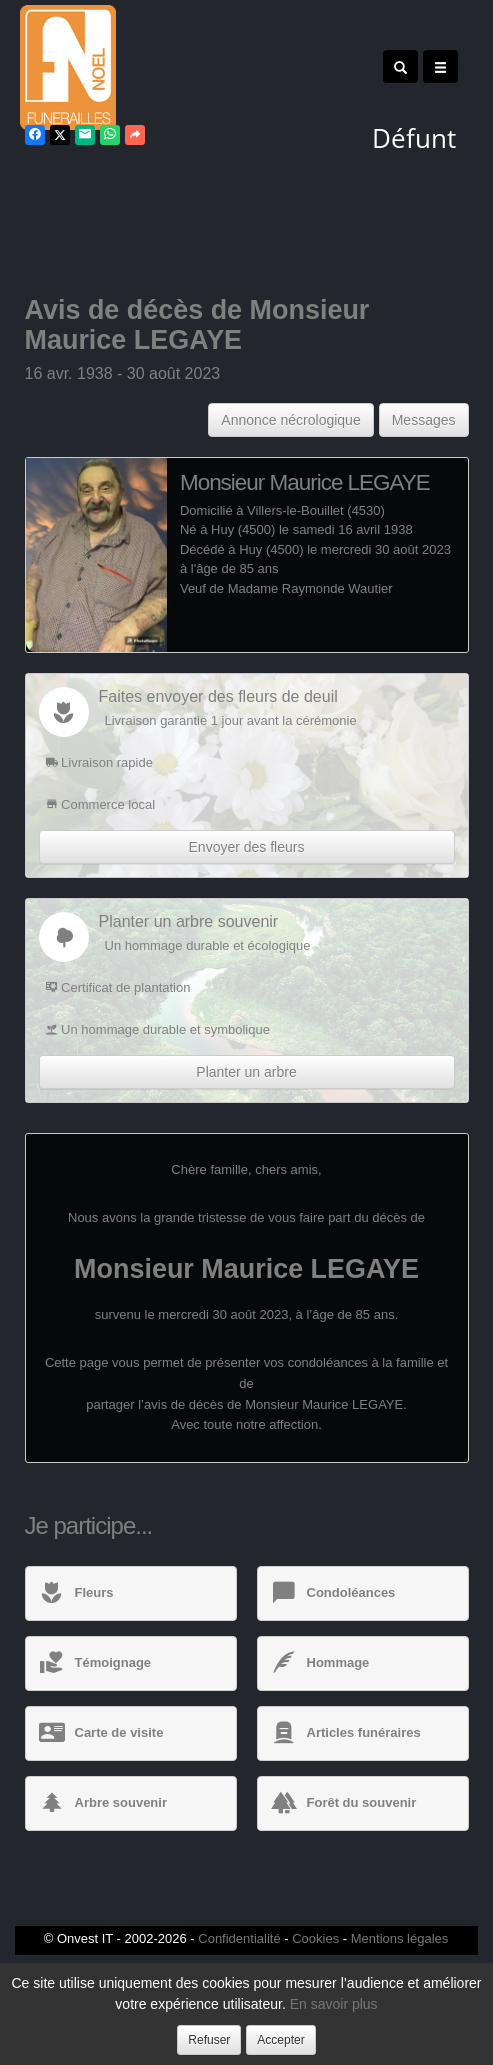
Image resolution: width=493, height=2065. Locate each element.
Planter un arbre (246, 1072)
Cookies (315, 1938)
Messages (424, 420)
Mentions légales (400, 1938)
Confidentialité (239, 1938)
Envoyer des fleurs (247, 847)
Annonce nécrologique (290, 420)
